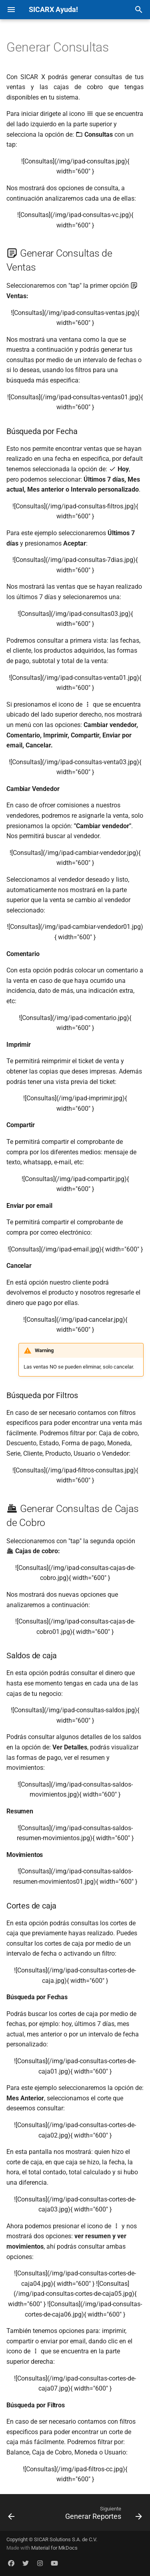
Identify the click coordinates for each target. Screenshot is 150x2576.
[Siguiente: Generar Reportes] (102, 2515)
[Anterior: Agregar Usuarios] (11, 2515)
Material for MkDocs (54, 2548)
